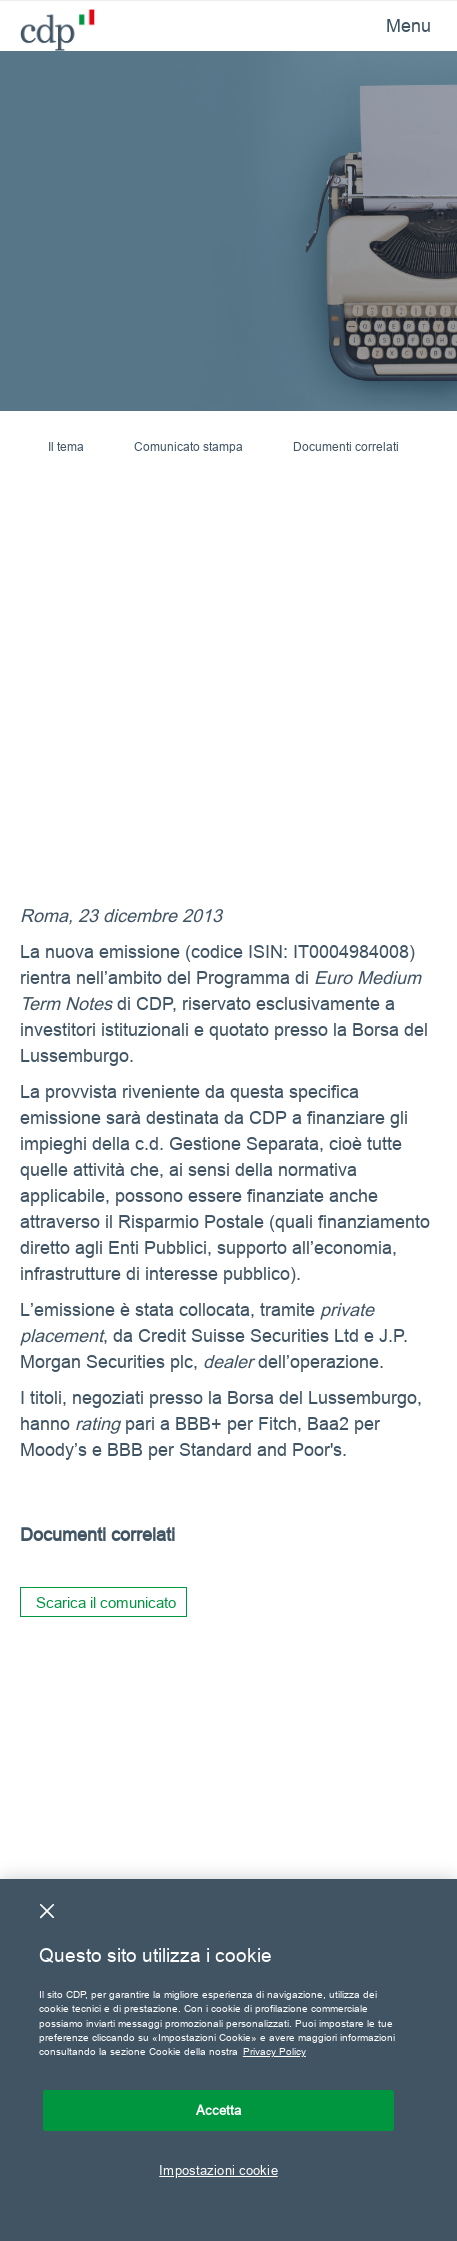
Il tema (66, 446)
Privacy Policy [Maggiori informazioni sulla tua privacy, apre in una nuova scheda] (274, 2051)
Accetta (219, 2110)
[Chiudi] (47, 1911)
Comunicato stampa (188, 446)
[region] (228, 2060)
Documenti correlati (346, 446)
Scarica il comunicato (106, 1602)
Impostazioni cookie (218, 2170)
